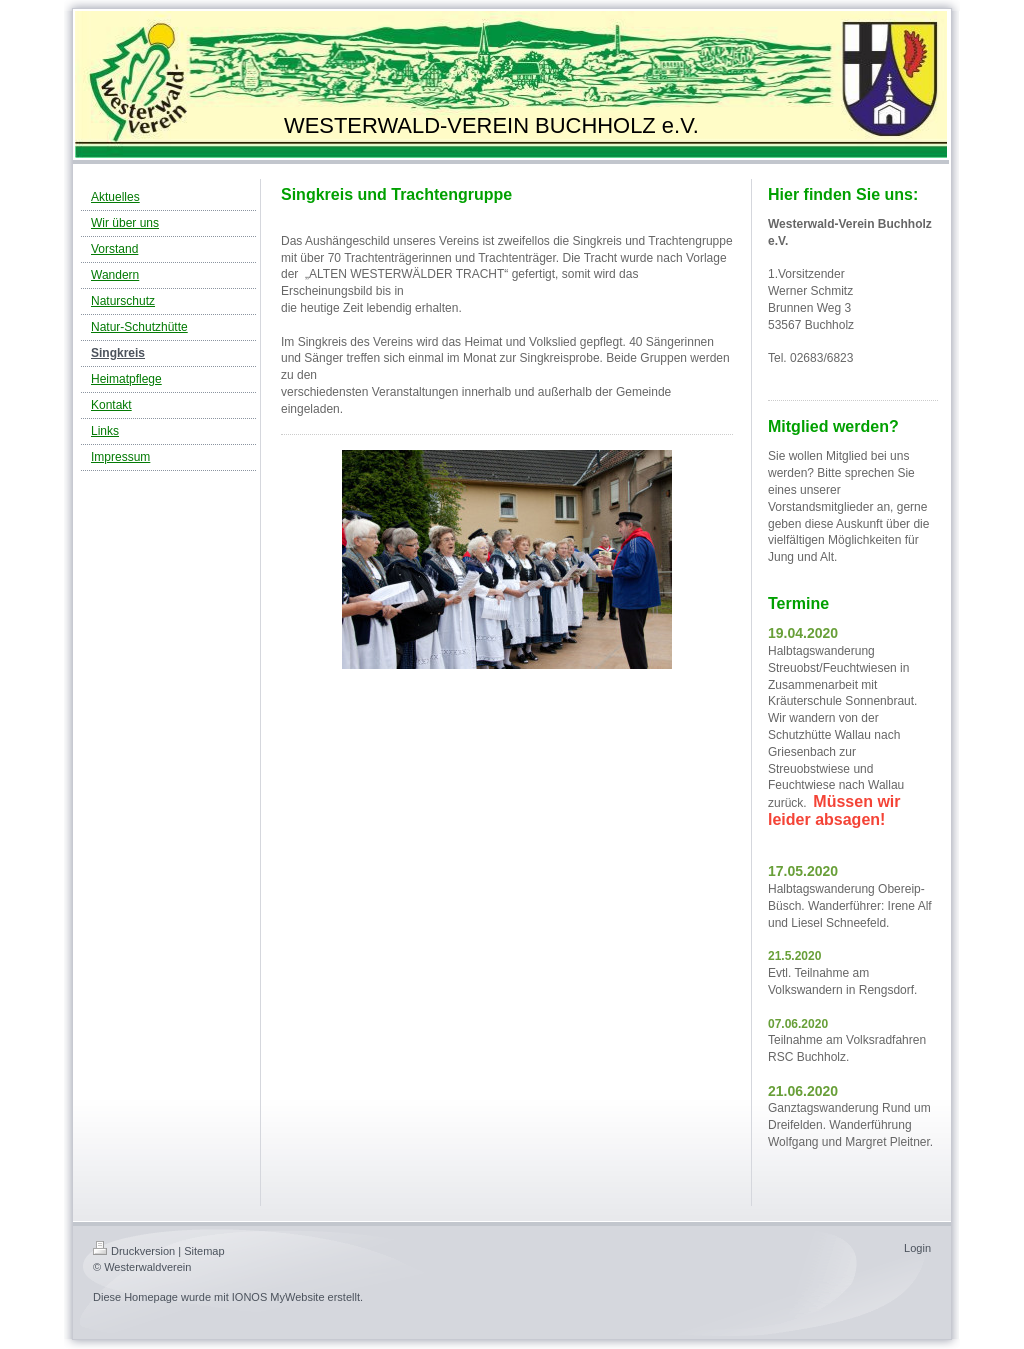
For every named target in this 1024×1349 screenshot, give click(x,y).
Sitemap (204, 1251)
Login (917, 1248)
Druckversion (134, 1251)
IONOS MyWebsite (278, 1297)
